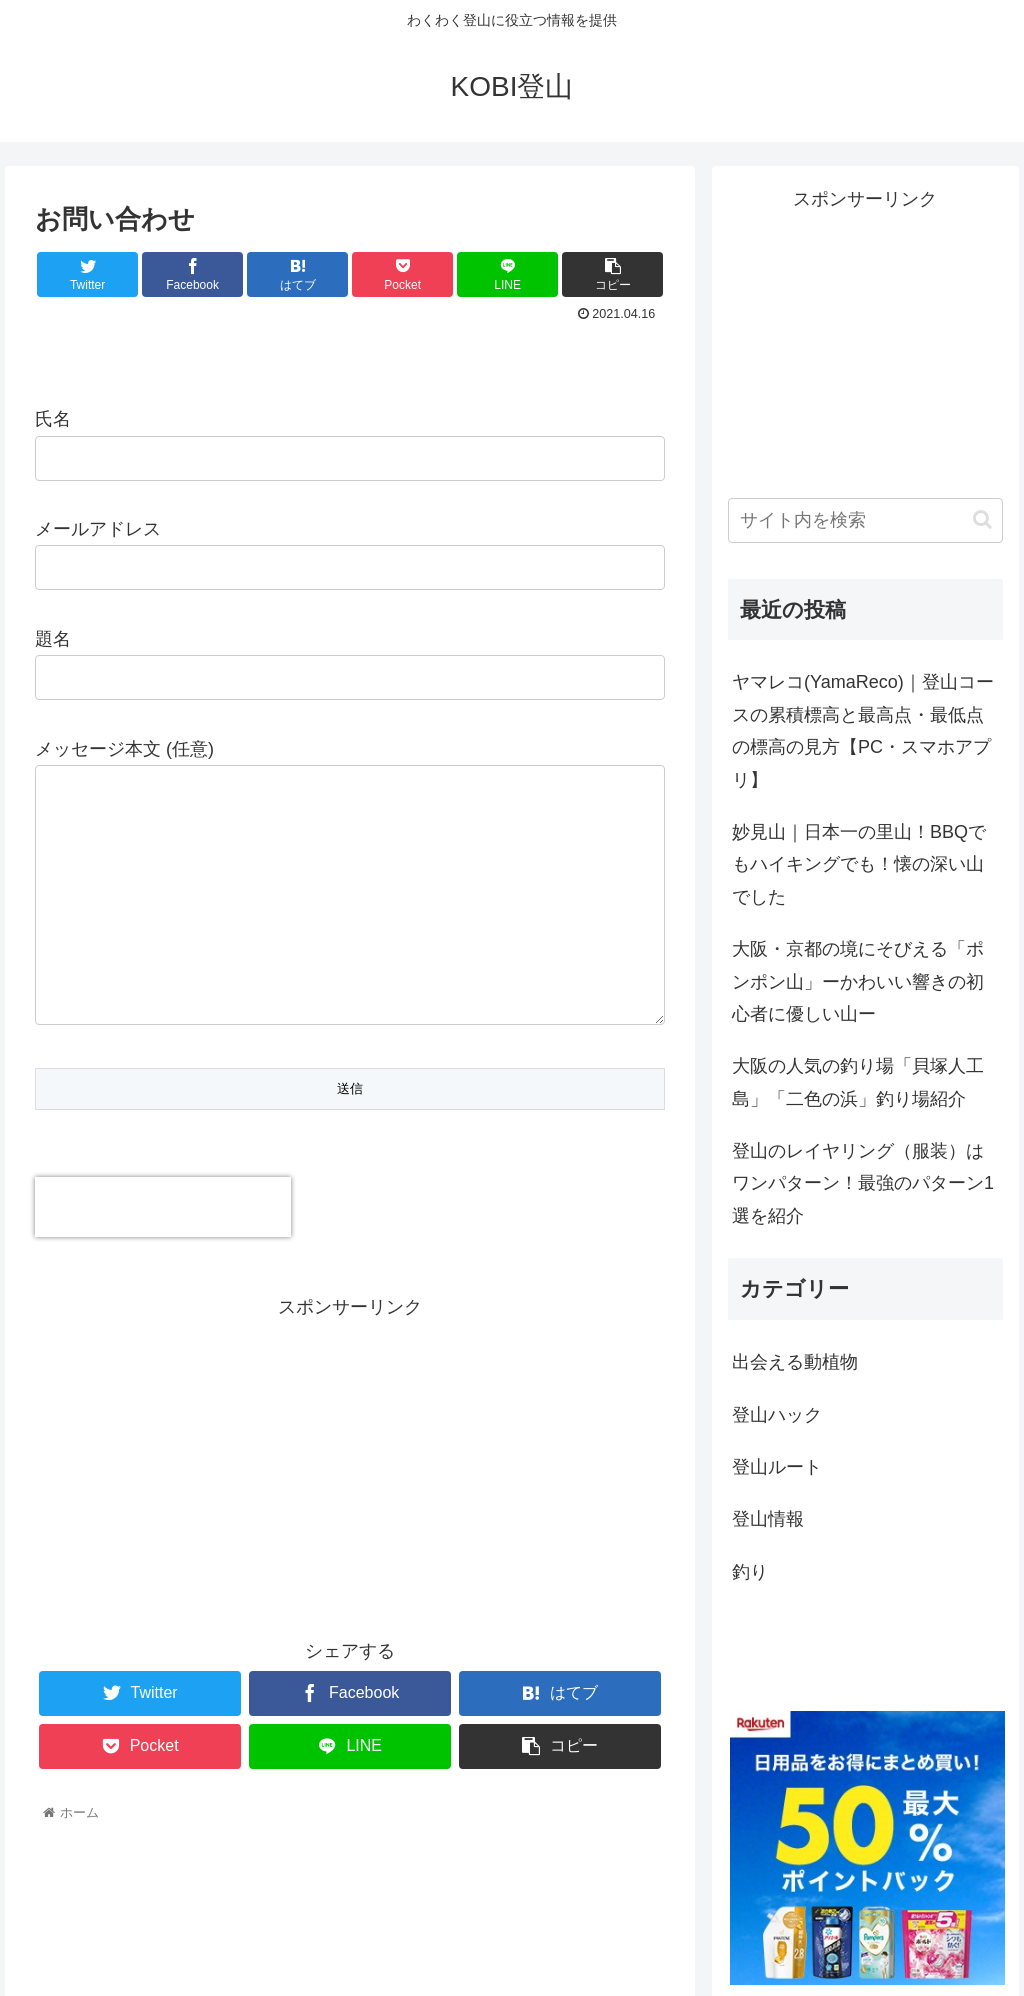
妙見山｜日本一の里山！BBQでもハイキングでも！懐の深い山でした (859, 864)
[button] (982, 519)
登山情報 (768, 1519)
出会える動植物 (795, 1362)
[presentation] (163, 1211)
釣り (750, 1572)
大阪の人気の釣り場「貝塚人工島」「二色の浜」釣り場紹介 (858, 1082)
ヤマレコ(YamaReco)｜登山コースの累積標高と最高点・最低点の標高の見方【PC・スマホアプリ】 (863, 730)
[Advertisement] (350, 1467)
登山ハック (777, 1415)
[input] (865, 520)
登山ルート (777, 1467)
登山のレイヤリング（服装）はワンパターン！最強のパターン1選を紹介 (863, 1183)
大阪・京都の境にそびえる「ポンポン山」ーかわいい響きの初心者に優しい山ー (858, 981)
